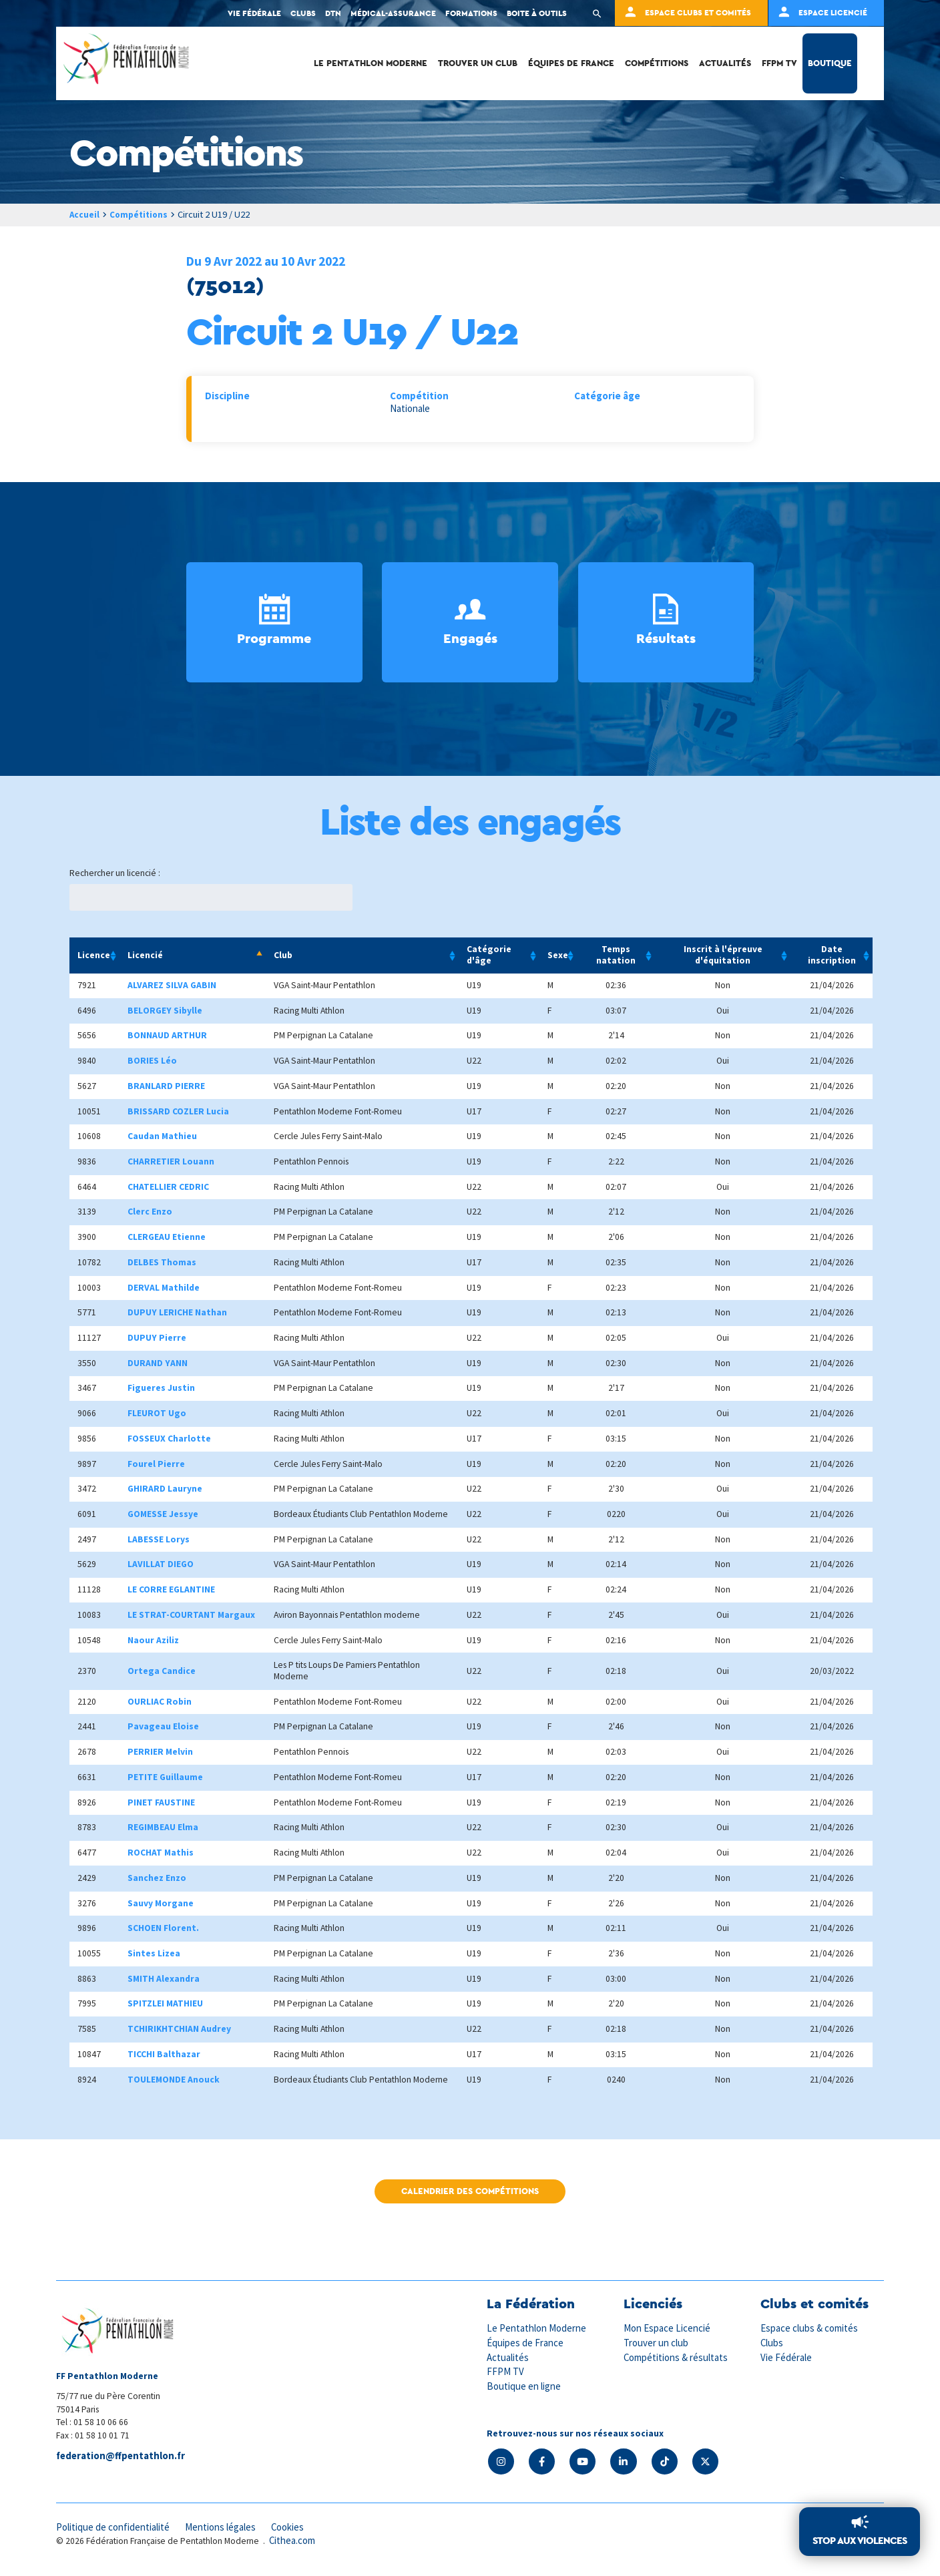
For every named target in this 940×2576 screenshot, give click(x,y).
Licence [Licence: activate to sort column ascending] (93, 955)
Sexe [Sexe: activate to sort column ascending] (557, 955)
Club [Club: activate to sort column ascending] (283, 955)
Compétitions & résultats (677, 2356)
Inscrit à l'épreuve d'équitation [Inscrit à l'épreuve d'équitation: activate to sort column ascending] (723, 955)
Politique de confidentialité (114, 2527)
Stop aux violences (859, 2541)
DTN (333, 13)
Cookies (291, 2527)
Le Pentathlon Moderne (370, 63)
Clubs (303, 13)
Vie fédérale (254, 13)
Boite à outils (537, 13)
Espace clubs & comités (809, 2328)
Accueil (84, 214)
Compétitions (656, 63)
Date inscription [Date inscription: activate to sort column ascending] (832, 955)
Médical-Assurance (393, 13)
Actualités (725, 63)
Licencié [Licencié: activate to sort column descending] (145, 955)
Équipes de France (571, 63)
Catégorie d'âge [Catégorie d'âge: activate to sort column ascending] (489, 955)
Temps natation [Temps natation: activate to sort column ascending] (616, 955)
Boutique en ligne (524, 2385)
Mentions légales (223, 2527)
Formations (471, 13)
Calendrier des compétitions (470, 2191)
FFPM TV (779, 63)
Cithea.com (293, 2541)
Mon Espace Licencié (668, 2328)
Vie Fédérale (786, 2356)
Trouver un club (477, 63)
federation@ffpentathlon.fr (122, 2456)
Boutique (830, 63)
